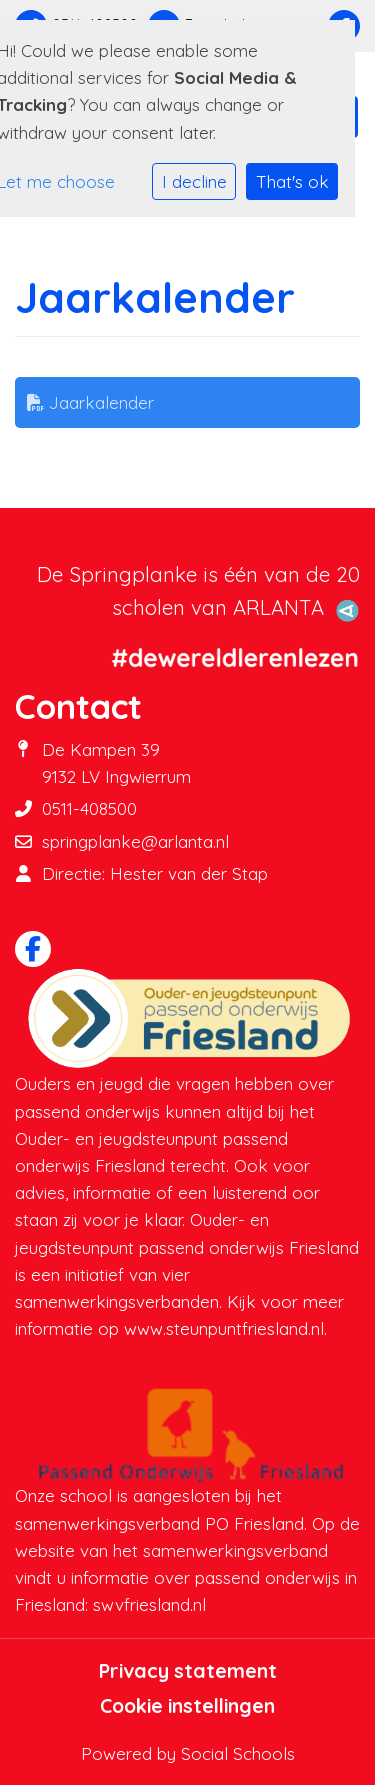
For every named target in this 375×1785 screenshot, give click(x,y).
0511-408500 (89, 808)
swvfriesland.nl (149, 1604)
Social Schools (238, 1753)
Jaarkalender (90, 402)
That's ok (292, 181)
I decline (194, 181)
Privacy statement (188, 1671)
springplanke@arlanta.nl (135, 841)
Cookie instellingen (187, 1706)
